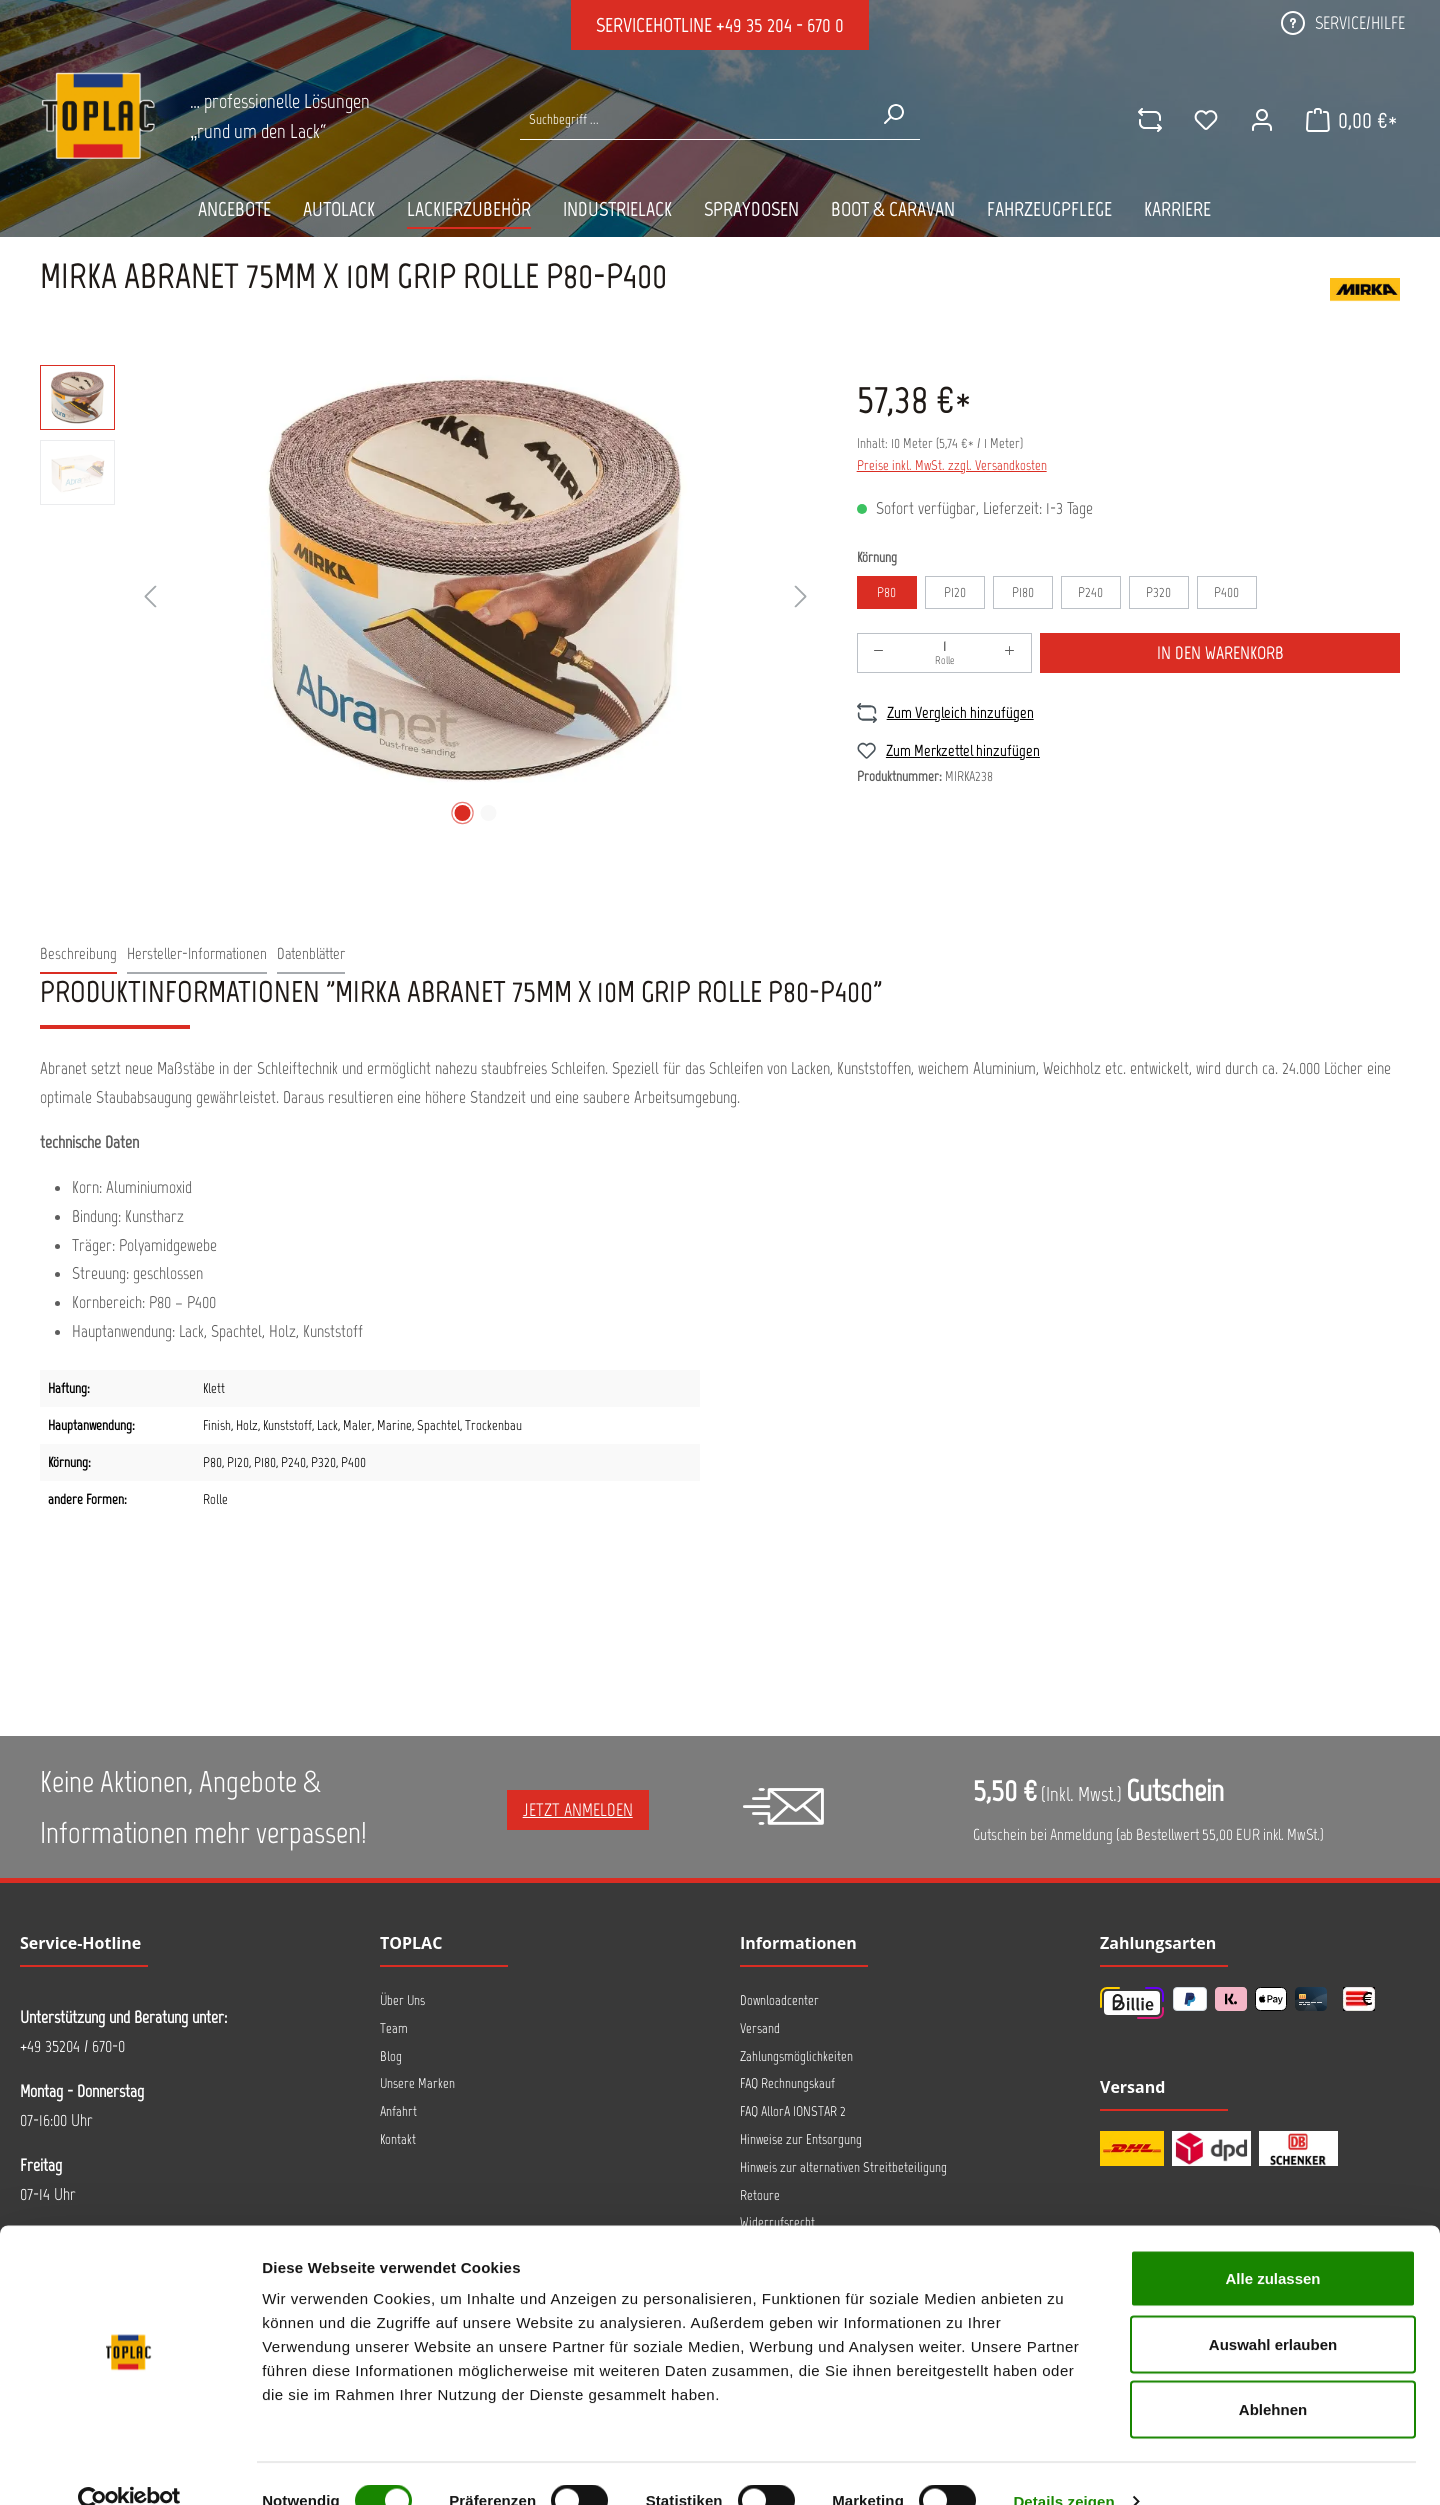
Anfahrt (398, 2111)
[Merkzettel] (1203, 120)
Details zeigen (1063, 2465)
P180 (1023, 592)
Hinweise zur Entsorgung (801, 2139)
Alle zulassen (1272, 2242)
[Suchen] (893, 114)
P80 (886, 592)
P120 (955, 592)
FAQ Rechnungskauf (787, 2083)
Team (394, 2028)
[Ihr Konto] (1259, 120)
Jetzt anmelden (578, 1810)
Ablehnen (1273, 2373)
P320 (1158, 592)
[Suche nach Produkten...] (693, 119)
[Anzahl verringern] (879, 653)
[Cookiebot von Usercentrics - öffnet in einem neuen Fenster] (129, 2466)
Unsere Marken (417, 2083)
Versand (760, 2028)
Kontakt (398, 2139)
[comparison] (1147, 120)
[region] (428, 598)
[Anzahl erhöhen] (1010, 653)
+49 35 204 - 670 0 (780, 25)
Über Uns (402, 2000)
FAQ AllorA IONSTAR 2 (793, 2111)
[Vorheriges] (150, 597)
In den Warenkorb (1220, 653)
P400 (1226, 592)
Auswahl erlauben (1273, 2308)
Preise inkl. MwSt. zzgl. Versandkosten (952, 465)
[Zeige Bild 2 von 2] (488, 813)
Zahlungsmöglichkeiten (796, 2056)
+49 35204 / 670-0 (72, 2046)
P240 (1090, 592)
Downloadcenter (779, 2000)
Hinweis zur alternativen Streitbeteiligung (843, 2167)
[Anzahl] (945, 653)
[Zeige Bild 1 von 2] (462, 813)
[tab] (78, 954)
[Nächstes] (801, 597)
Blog (391, 2056)
